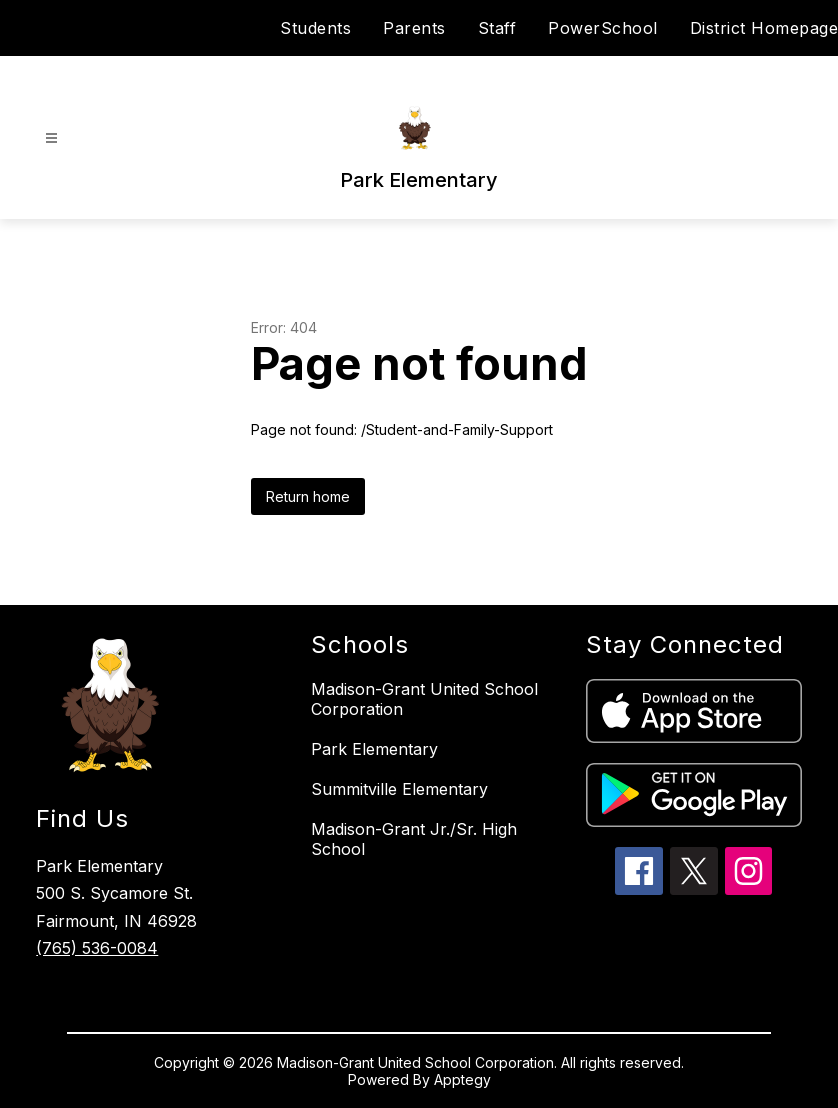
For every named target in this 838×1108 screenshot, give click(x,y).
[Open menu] (51, 138)
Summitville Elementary (399, 789)
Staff (497, 28)
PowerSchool (603, 28)
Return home (308, 496)
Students (315, 28)
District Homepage (764, 28)
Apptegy (462, 1079)
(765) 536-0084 (97, 948)
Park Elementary (374, 749)
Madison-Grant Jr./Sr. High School (414, 839)
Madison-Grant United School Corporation (424, 699)
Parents (414, 28)
